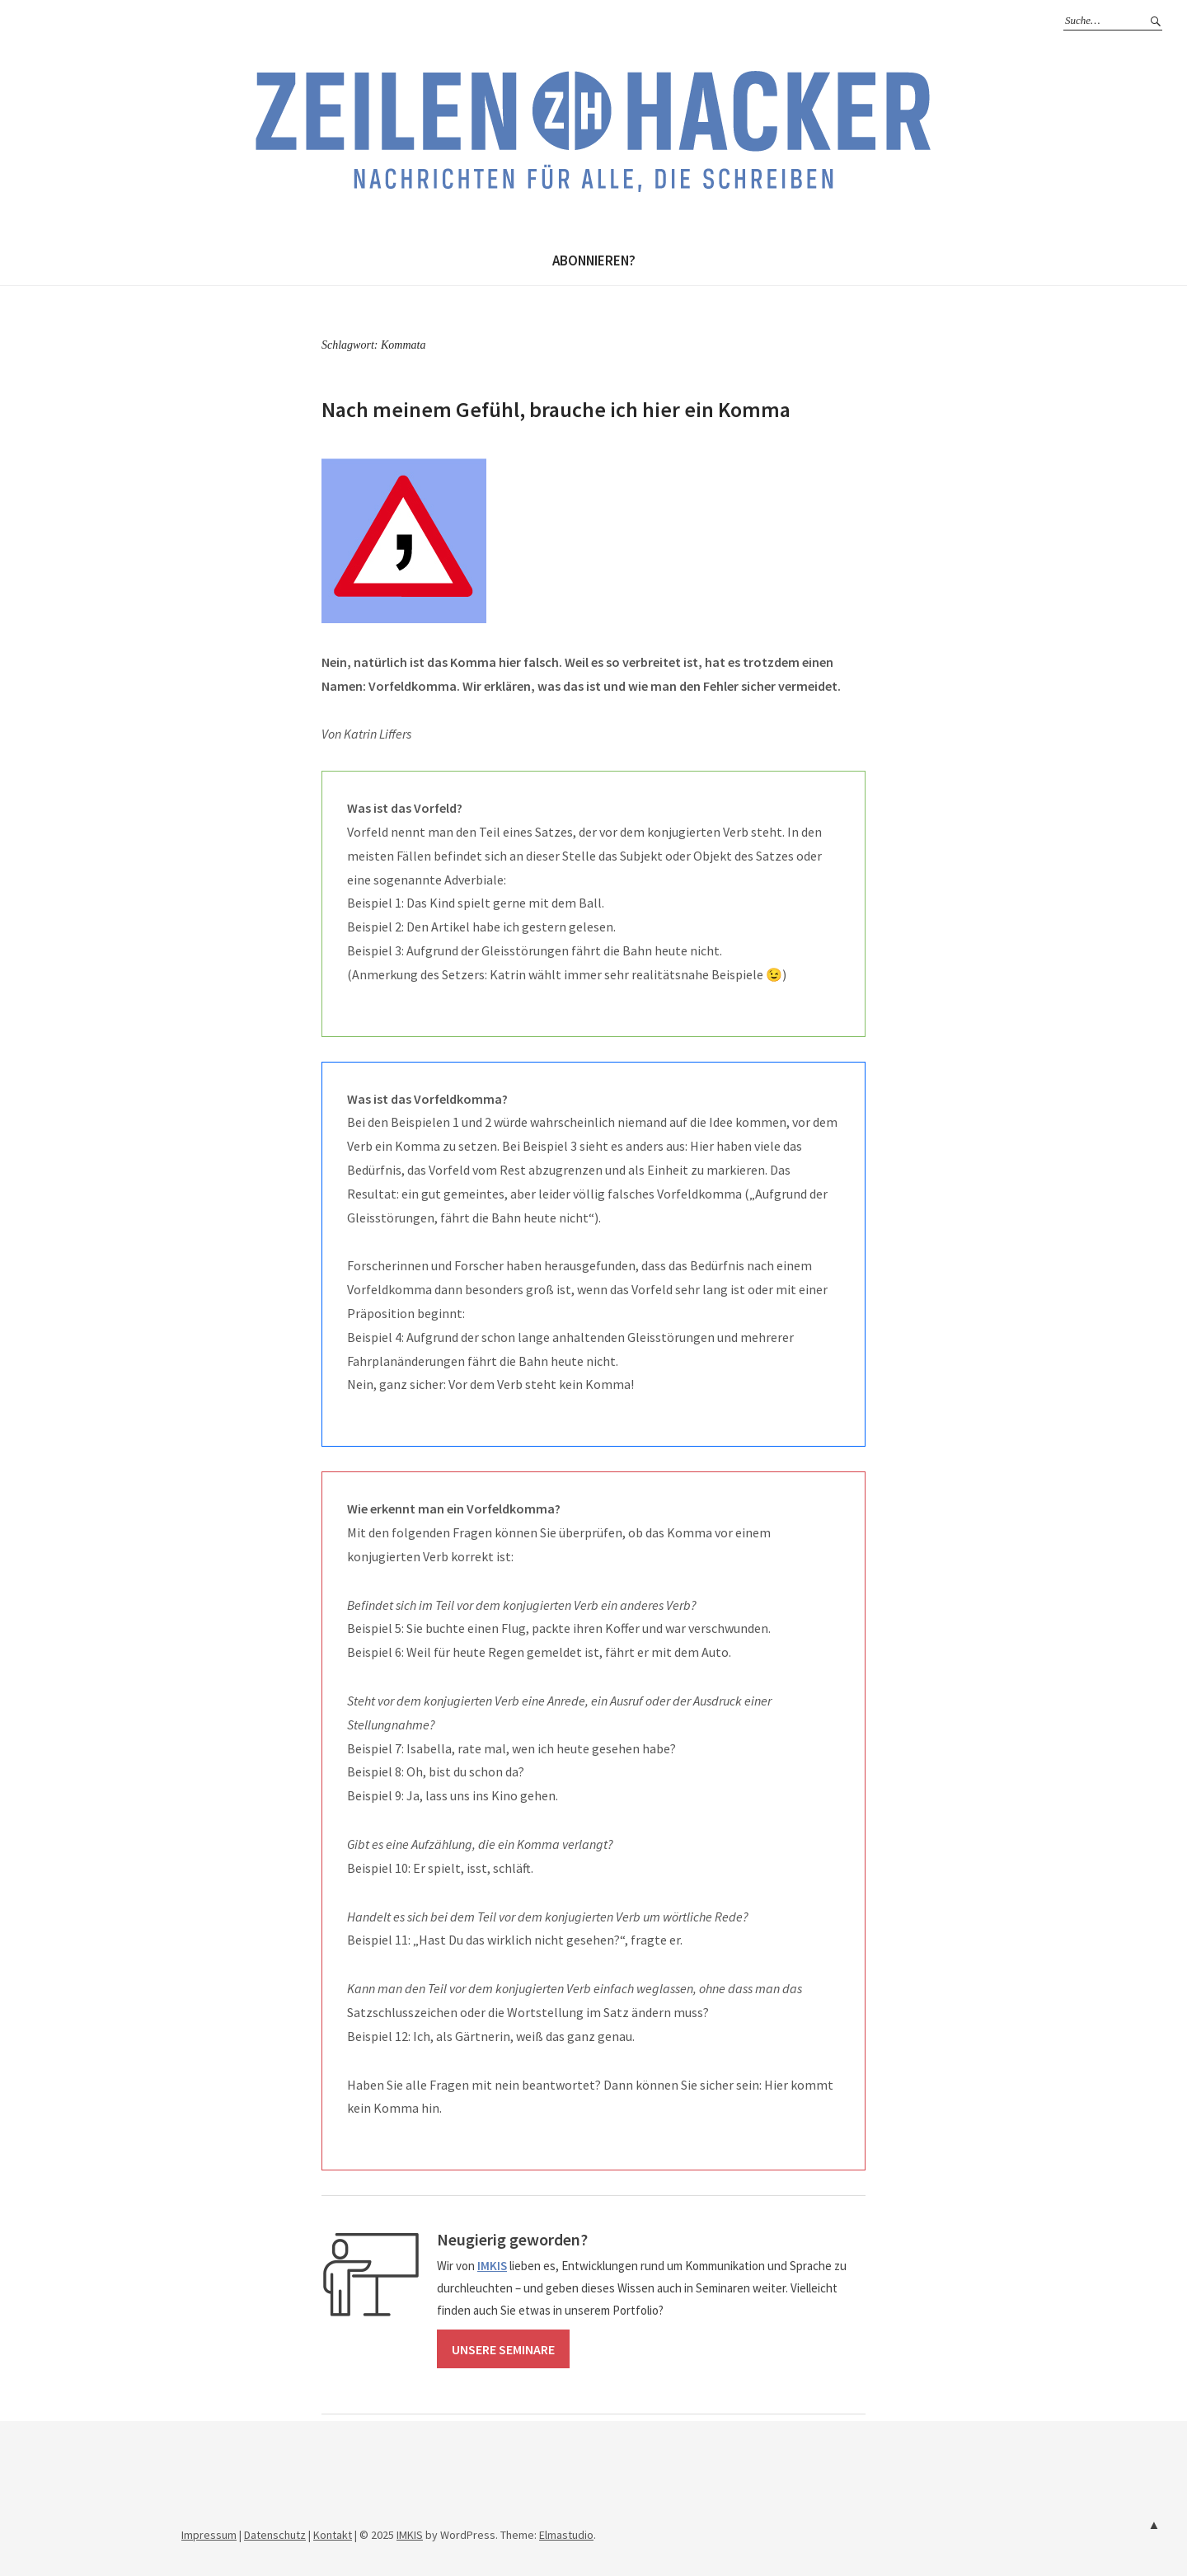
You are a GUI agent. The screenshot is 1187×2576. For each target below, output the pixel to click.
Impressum (209, 2534)
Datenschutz (275, 2534)
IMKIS (409, 2534)
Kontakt (332, 2534)
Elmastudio (566, 2534)
